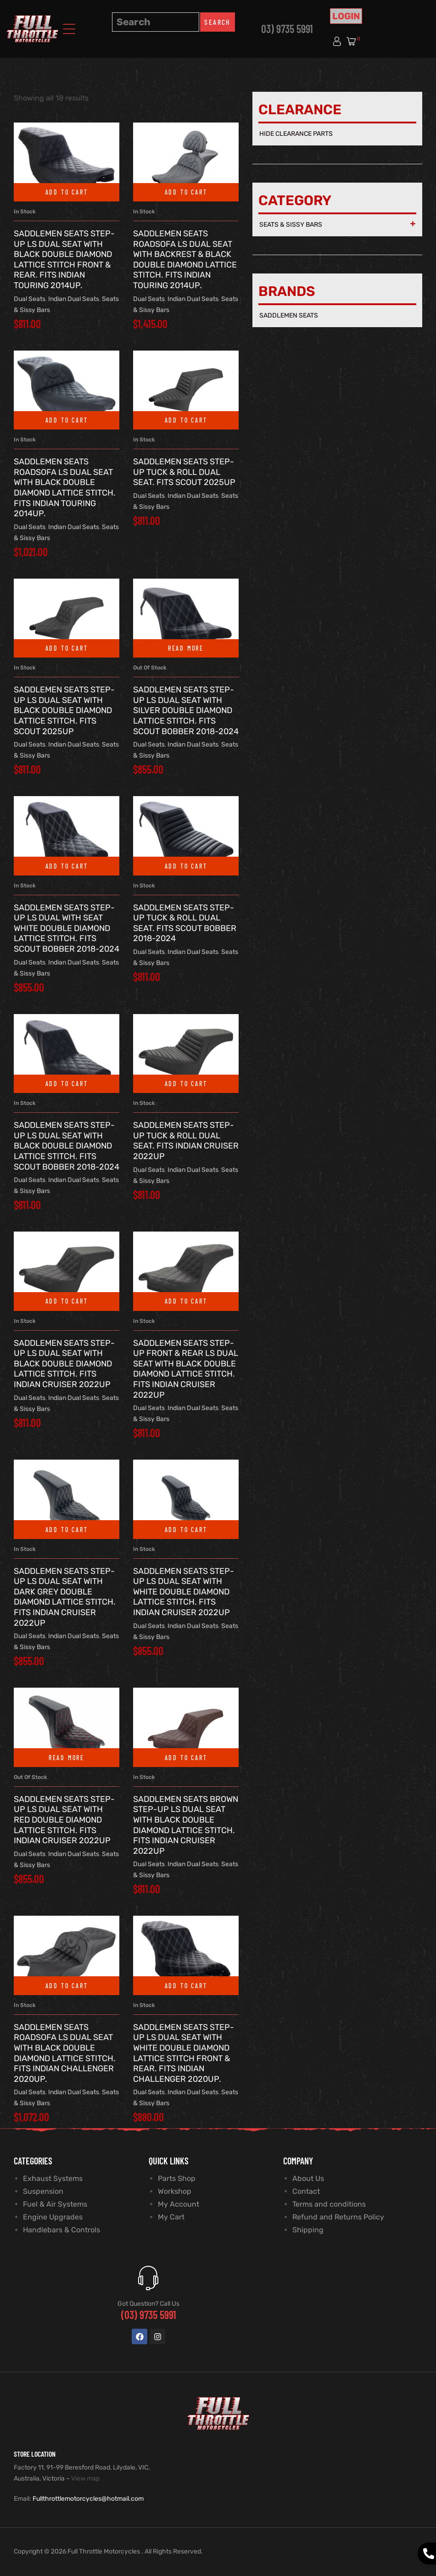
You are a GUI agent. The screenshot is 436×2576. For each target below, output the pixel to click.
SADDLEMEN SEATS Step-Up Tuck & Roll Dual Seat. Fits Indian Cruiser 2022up (186, 1140)
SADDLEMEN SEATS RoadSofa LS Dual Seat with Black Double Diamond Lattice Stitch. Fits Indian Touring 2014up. (65, 488)
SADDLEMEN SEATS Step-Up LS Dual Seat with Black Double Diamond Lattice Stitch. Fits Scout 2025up (64, 710)
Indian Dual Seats (73, 299)
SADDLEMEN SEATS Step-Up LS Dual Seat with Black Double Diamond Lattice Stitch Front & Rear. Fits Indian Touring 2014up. (64, 259)
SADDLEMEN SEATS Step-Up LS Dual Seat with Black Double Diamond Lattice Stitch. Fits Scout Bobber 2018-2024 (66, 1145)
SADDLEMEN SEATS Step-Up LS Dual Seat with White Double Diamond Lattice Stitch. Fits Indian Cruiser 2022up (183, 1591)
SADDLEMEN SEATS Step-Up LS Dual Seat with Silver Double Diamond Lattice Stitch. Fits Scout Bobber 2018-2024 (186, 710)
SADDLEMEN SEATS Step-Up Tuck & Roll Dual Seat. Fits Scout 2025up (184, 472)
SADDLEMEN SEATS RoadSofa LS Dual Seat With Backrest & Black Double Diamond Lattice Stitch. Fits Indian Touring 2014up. (185, 259)
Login (346, 16)
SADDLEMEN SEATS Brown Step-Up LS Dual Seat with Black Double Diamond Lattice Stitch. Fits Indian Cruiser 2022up (185, 1825)
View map (85, 2478)
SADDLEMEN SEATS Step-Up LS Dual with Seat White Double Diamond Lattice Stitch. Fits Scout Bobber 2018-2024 (66, 928)
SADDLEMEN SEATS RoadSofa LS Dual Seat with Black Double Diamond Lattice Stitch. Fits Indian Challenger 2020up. (65, 2053)
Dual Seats (29, 299)
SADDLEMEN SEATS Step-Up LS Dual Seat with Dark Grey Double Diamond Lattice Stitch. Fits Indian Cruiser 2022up (65, 1597)
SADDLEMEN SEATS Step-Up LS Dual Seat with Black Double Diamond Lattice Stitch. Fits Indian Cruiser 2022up (64, 1363)
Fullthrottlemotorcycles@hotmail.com (88, 2499)
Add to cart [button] (66, 192)
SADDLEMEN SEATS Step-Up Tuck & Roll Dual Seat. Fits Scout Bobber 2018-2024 (184, 923)
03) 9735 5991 (287, 28)
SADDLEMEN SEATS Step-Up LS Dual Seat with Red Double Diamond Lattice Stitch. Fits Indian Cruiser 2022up (64, 1820)
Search (217, 21)
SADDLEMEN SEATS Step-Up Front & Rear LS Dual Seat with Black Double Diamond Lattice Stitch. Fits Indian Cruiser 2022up (185, 1369)
